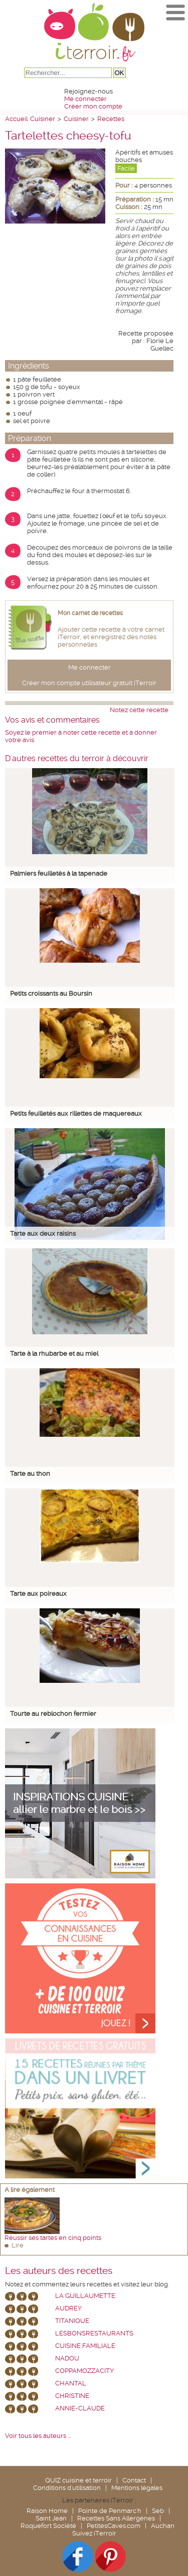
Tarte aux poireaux (38, 1593)
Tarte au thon (30, 1473)
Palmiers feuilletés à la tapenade (58, 873)
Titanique (72, 2320)
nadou (67, 2358)
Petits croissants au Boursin (51, 993)
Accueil (16, 119)
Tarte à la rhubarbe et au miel (54, 1353)
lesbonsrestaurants (94, 2333)
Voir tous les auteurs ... (38, 2435)
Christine (72, 2395)
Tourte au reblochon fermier (53, 1713)
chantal (70, 2383)
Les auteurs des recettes (58, 2270)
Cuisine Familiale (85, 2345)
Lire (18, 2245)
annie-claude (80, 2408)
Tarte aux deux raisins (43, 1233)
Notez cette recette (139, 710)
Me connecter (85, 99)
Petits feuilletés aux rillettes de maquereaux (76, 1113)
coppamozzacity (84, 2370)
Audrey (68, 2308)
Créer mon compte (93, 106)
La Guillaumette (85, 2295)
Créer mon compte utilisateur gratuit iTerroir (89, 683)
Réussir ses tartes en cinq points (53, 2237)
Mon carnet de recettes (90, 613)
